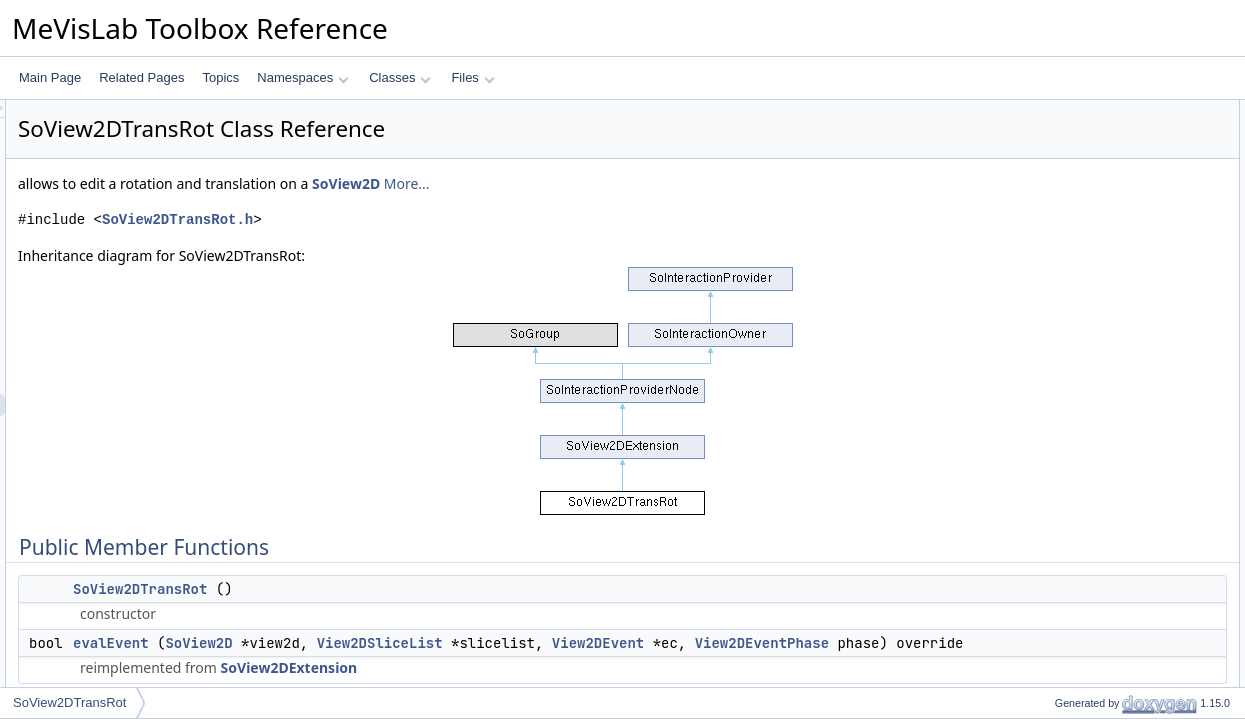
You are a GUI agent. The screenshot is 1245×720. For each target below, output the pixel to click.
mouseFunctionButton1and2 (1113, 331)
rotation (1058, 463)
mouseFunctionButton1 (1099, 287)
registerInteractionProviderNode (1122, 221)
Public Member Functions (1089, 111)
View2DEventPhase (390, 665)
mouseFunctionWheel (1096, 353)
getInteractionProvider (1096, 243)
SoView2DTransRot (390, 589)
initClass (1060, 199)
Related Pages (141, 77)
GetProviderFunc (1083, 551)
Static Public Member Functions (1106, 177)
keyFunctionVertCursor (1099, 397)
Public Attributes (1065, 265)
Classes (400, 77)
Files (472, 77)
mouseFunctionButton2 (1099, 309)
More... (657, 183)
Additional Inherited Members (1100, 529)
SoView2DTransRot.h (427, 219)
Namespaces (302, 77)
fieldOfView (1068, 507)
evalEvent (361, 643)
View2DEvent (848, 643)
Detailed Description (1075, 573)
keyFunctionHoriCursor (1099, 375)
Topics (220, 77)
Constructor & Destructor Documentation (1130, 595)
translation (1065, 485)
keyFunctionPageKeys (1097, 419)
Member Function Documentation (1110, 639)
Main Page (50, 77)
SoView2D (596, 183)
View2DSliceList (630, 643)
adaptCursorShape (1088, 441)
